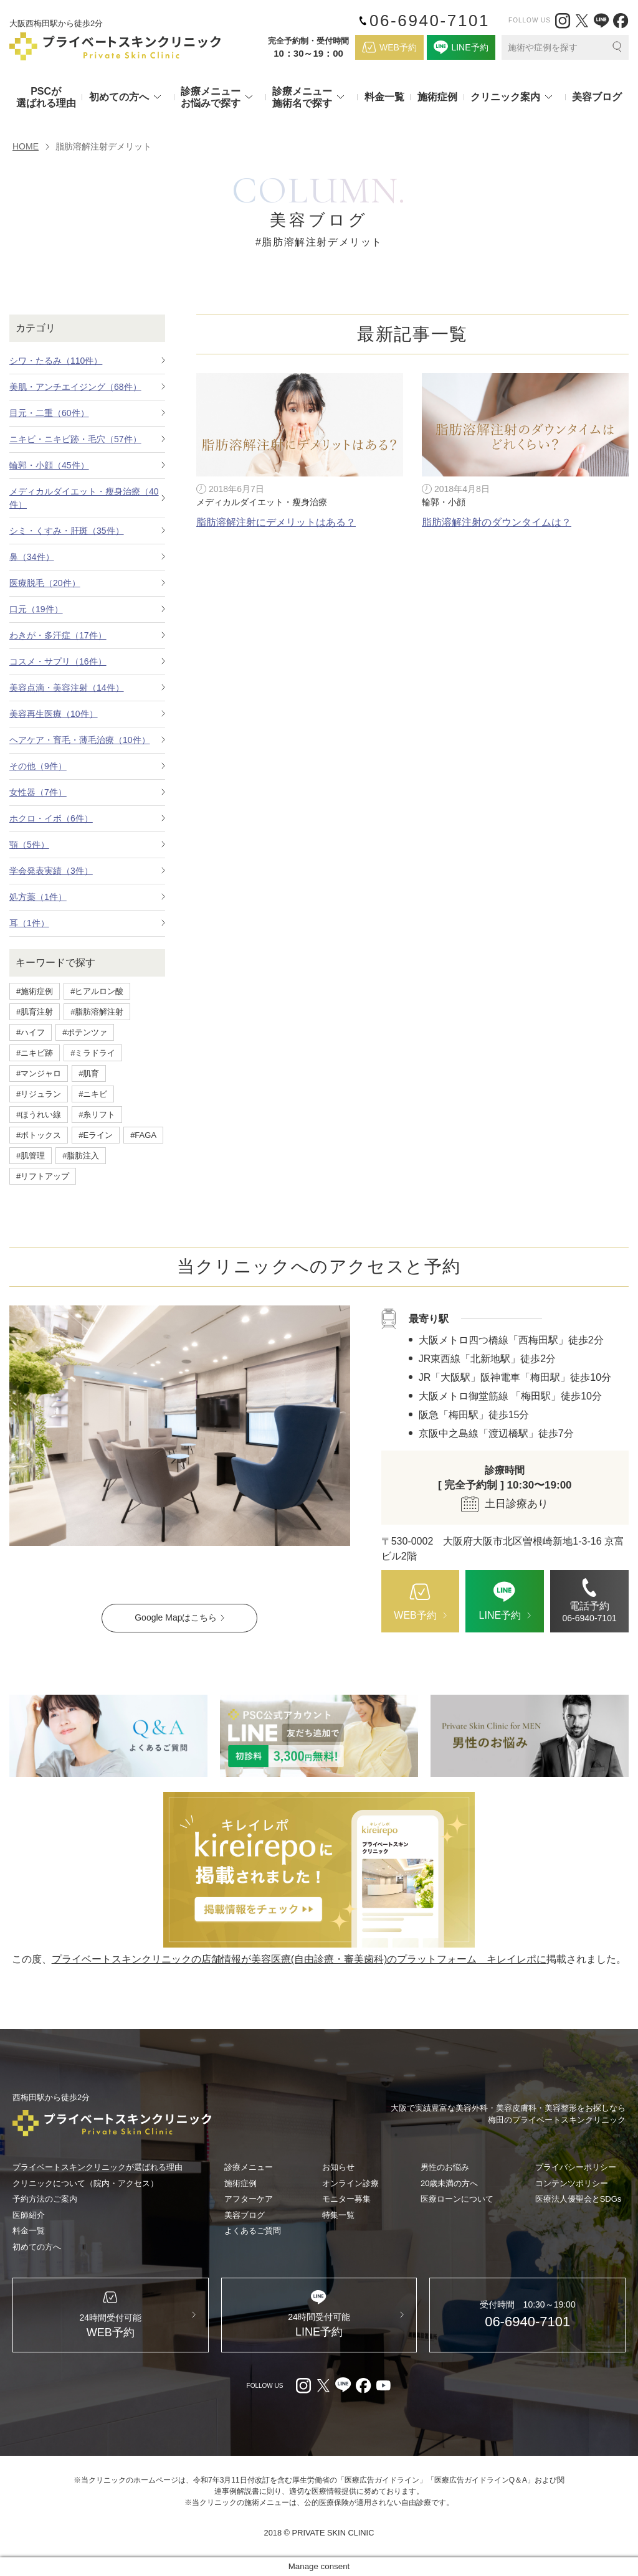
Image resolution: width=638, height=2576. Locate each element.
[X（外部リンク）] (582, 20)
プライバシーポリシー (575, 2167)
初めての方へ (36, 2247)
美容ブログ (597, 97)
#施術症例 (34, 991)
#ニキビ (93, 1094)
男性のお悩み (445, 2167)
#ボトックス (38, 1135)
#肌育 (89, 1073)
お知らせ (338, 2167)
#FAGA (143, 1135)
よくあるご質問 (252, 2230)
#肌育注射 (34, 1011)
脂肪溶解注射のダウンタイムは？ (496, 522)
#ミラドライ (92, 1053)
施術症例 (437, 97)
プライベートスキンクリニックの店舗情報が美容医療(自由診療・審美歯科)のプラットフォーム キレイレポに (299, 1959)
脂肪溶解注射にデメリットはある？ (276, 522)
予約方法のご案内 (44, 2199)
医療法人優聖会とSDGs (578, 2199)
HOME (25, 146)
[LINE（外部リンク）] (601, 20)
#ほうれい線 (38, 1114)
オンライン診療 (350, 2183)
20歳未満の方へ (449, 2183)
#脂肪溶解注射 (96, 1011)
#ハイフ (30, 1032)
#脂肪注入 (80, 1155)
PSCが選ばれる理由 (46, 97)
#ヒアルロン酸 (96, 991)
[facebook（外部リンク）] (620, 20)
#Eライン (96, 1135)
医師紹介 (28, 2215)
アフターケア (248, 2199)
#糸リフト (97, 1114)
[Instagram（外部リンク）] (563, 20)
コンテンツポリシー (571, 2183)
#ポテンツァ (84, 1032)
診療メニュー (248, 2167)
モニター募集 (346, 2199)
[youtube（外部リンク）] (383, 2385)
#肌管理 (30, 1155)
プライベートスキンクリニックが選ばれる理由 (97, 2167)
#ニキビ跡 (34, 1053)
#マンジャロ (38, 1073)
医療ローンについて (457, 2199)
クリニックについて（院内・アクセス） (85, 2183)
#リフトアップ (42, 1176)
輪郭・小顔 (443, 502)
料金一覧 (384, 97)
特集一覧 (338, 2215)
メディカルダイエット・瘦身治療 (261, 502)
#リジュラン (38, 1094)
